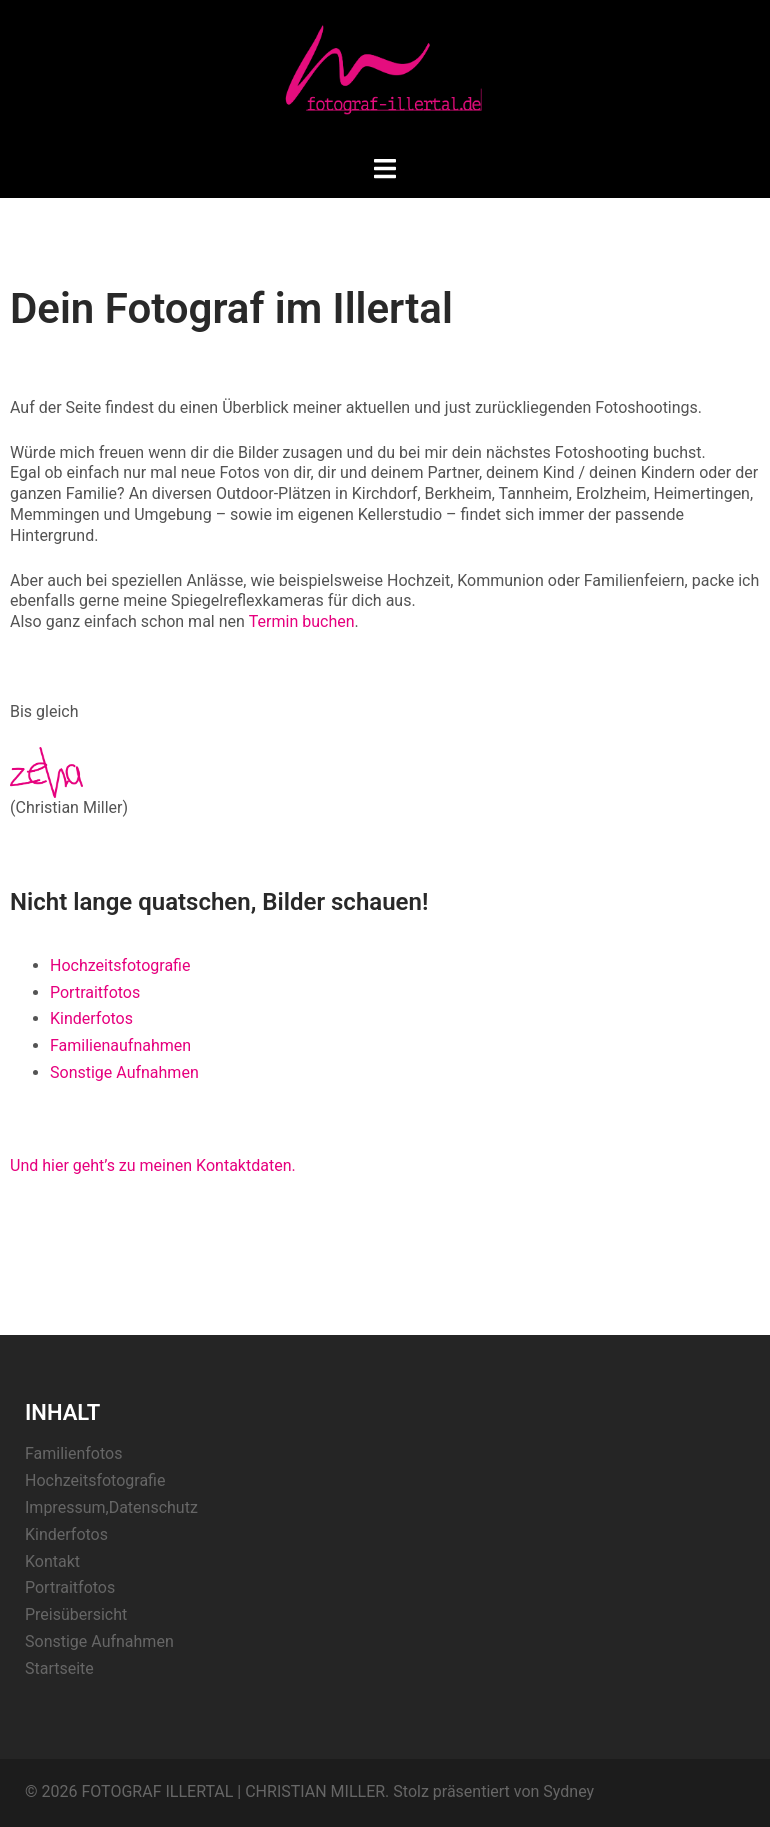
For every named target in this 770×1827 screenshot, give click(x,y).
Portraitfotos (95, 992)
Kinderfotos (91, 1018)
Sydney (568, 1791)
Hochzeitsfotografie (120, 965)
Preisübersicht (76, 1614)
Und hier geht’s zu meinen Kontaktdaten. (153, 1165)
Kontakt (52, 1561)
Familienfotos (73, 1453)
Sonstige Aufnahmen (124, 1072)
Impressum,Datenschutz (111, 1507)
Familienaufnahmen (120, 1045)
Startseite (59, 1668)
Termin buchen (302, 621)
